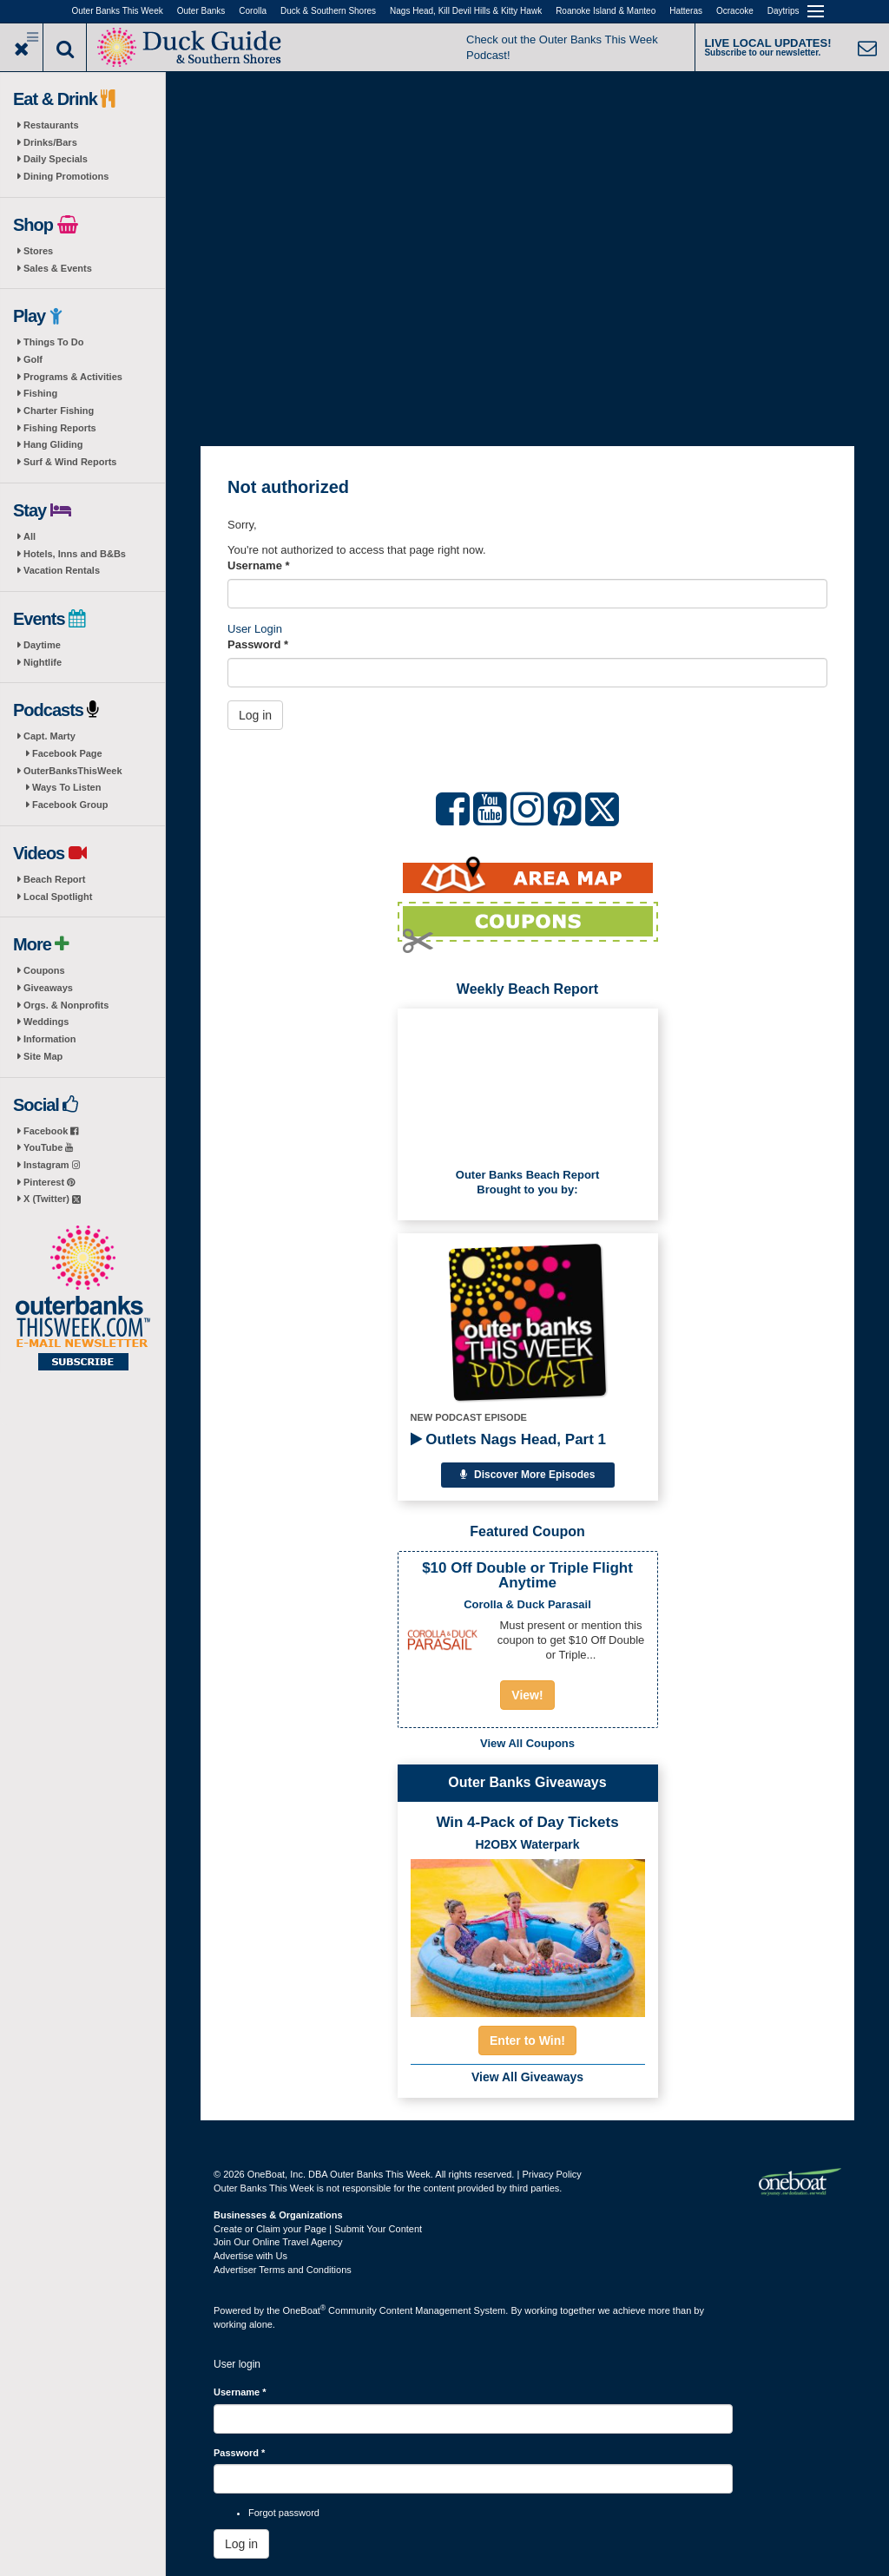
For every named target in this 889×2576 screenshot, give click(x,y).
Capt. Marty (49, 736)
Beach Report (54, 879)
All (29, 536)
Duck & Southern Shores (328, 11)
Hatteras (685, 11)
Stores (38, 251)
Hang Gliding (52, 444)
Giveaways (48, 987)
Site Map (43, 1056)
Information (49, 1039)
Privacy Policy (551, 2174)
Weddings (46, 1021)
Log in (255, 715)
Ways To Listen (66, 787)
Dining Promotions (66, 176)
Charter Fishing (58, 410)
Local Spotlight (57, 896)
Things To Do (53, 342)
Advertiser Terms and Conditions (283, 2269)
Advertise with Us (250, 2256)
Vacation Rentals (61, 570)
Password (257, 644)
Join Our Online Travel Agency (278, 2242)
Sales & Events (57, 268)
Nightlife (42, 662)
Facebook (50, 1131)
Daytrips (783, 11)
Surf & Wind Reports (69, 462)
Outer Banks (201, 11)
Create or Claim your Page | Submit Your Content (318, 2229)
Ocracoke (735, 11)
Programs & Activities (72, 376)
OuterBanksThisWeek (72, 771)
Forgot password (283, 2512)
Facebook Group (70, 804)
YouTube (48, 1147)
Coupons (44, 970)
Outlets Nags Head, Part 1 (509, 1439)
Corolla (253, 11)
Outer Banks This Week (117, 11)
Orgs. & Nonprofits (66, 1005)
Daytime (42, 645)
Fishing (40, 393)
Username (258, 565)
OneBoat (304, 2310)
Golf (33, 359)
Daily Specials (55, 159)
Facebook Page (67, 753)
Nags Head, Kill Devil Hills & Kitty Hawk (466, 11)
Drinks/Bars (50, 142)
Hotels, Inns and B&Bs (74, 554)
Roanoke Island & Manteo (605, 11)
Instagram (51, 1165)
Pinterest (49, 1182)
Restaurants (51, 125)
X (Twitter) (52, 1198)
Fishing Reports (59, 428)
